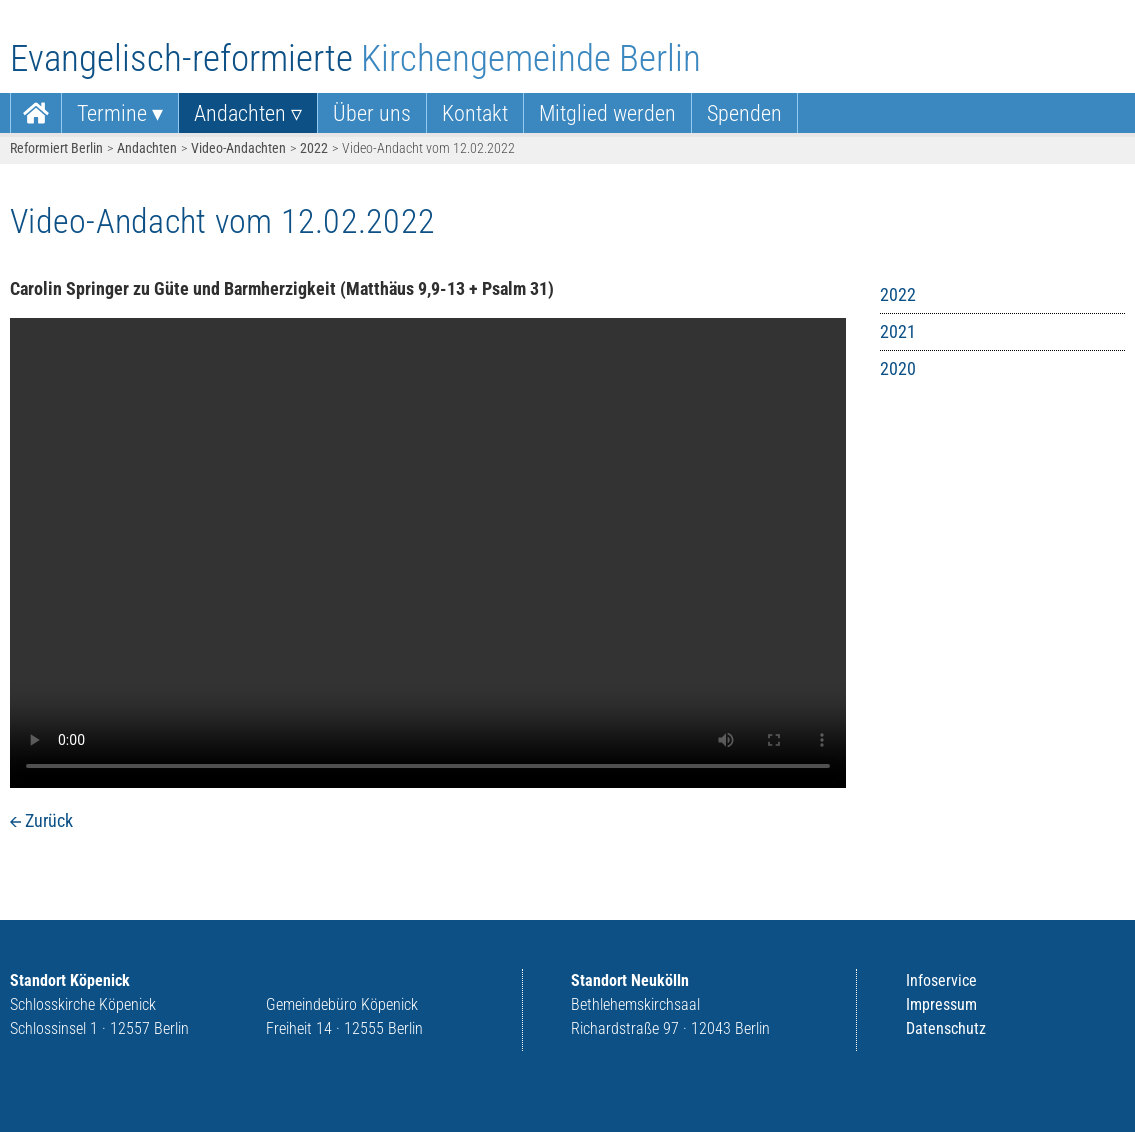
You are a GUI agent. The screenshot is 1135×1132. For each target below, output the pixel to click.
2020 (898, 368)
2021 (898, 331)
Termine (112, 113)
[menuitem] (36, 113)
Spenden (744, 113)
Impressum (941, 1004)
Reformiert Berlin (56, 148)
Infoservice (941, 980)
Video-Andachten (238, 148)
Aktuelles (36, 113)
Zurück (49, 820)
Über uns (372, 113)
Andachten (240, 113)
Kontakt (475, 113)
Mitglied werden (607, 113)
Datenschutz (946, 1028)
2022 (314, 148)
